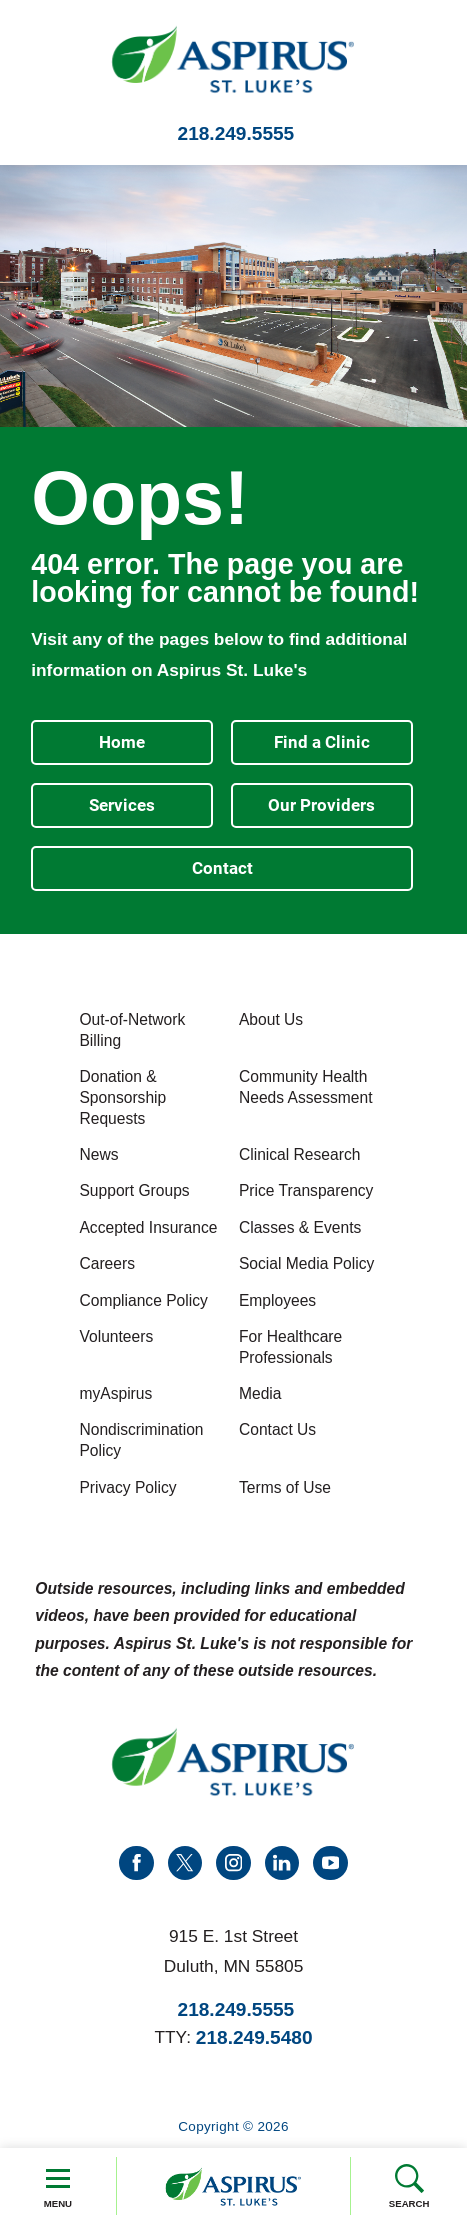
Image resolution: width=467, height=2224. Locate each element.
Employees (277, 1300)
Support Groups (134, 1190)
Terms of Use (285, 1487)
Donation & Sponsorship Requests (122, 1097)
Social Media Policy (306, 1263)
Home (122, 742)
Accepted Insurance (148, 1227)
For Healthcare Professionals (290, 1347)
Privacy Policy (127, 1487)
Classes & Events (300, 1227)
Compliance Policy (143, 1300)
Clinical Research (299, 1154)
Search (409, 2186)
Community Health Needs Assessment (306, 1087)
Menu (58, 2186)
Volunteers (116, 1336)
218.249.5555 (236, 133)
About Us (271, 1019)
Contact (222, 868)
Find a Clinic (322, 742)
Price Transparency (306, 1190)
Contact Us (277, 1429)
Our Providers (321, 805)
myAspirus (115, 1393)
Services (122, 805)
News (98, 1154)
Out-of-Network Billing (132, 1030)
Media (260, 1393)
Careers (107, 1263)
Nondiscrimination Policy (141, 1440)
